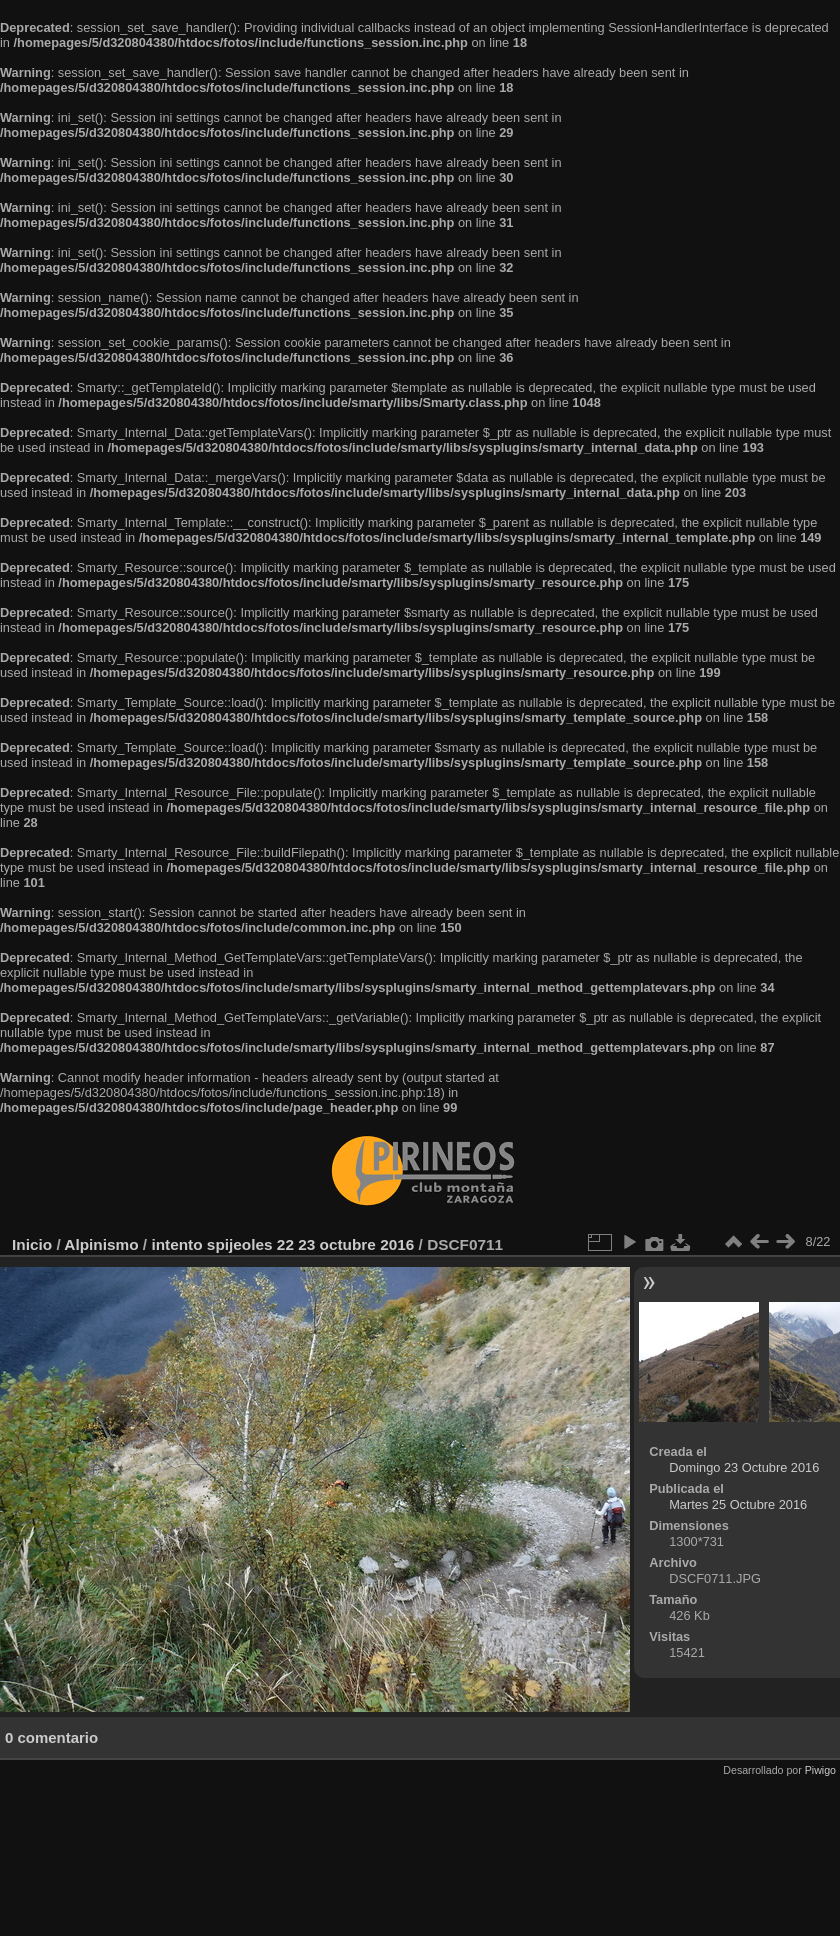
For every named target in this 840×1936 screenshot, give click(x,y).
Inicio (32, 1244)
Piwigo (820, 1770)
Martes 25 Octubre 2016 (738, 1504)
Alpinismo (101, 1244)
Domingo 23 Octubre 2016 (744, 1467)
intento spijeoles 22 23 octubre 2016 (282, 1244)
